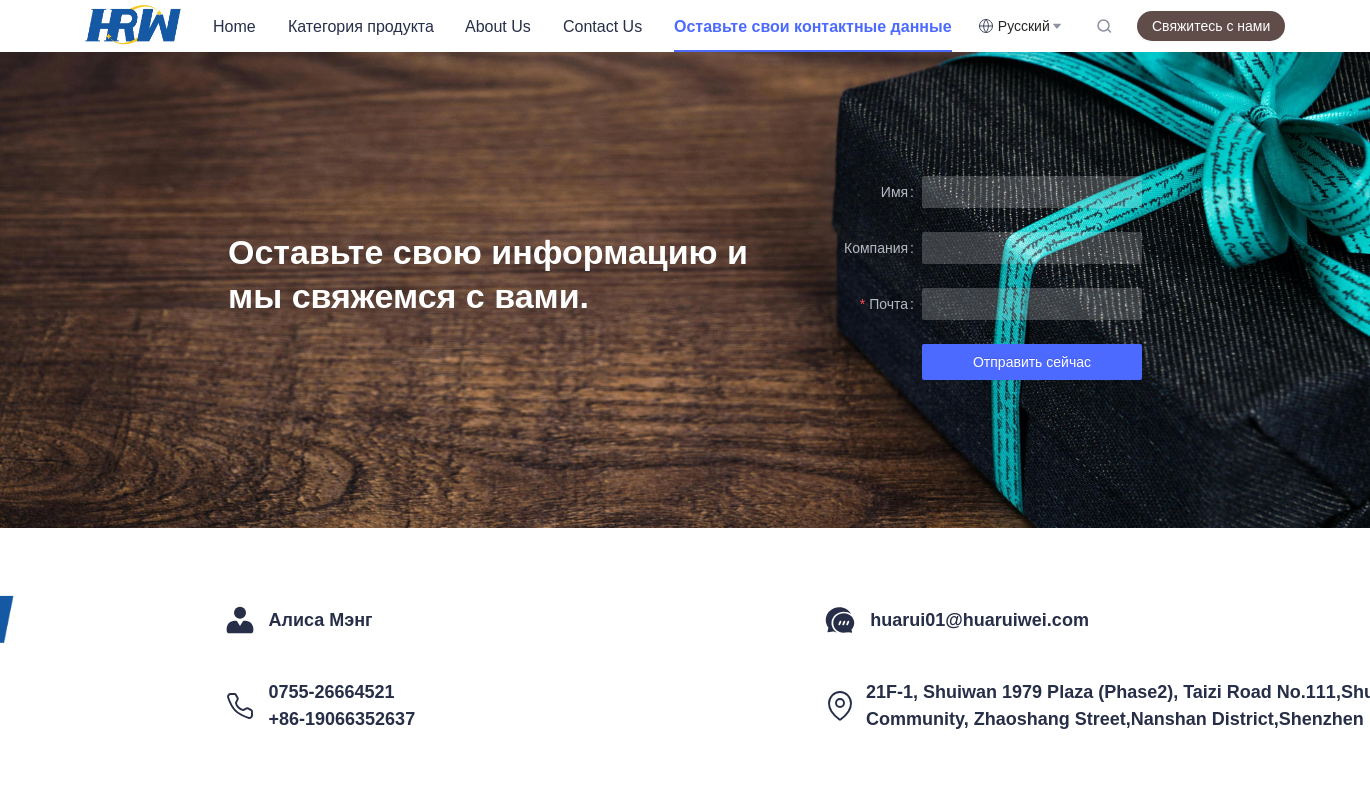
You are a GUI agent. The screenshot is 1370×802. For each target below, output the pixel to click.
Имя (894, 192)
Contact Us (602, 26)
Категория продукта (361, 26)
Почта (888, 304)
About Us (498, 26)
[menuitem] (234, 27)
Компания (876, 248)
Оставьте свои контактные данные (813, 26)
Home (234, 26)
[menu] (587, 26)
